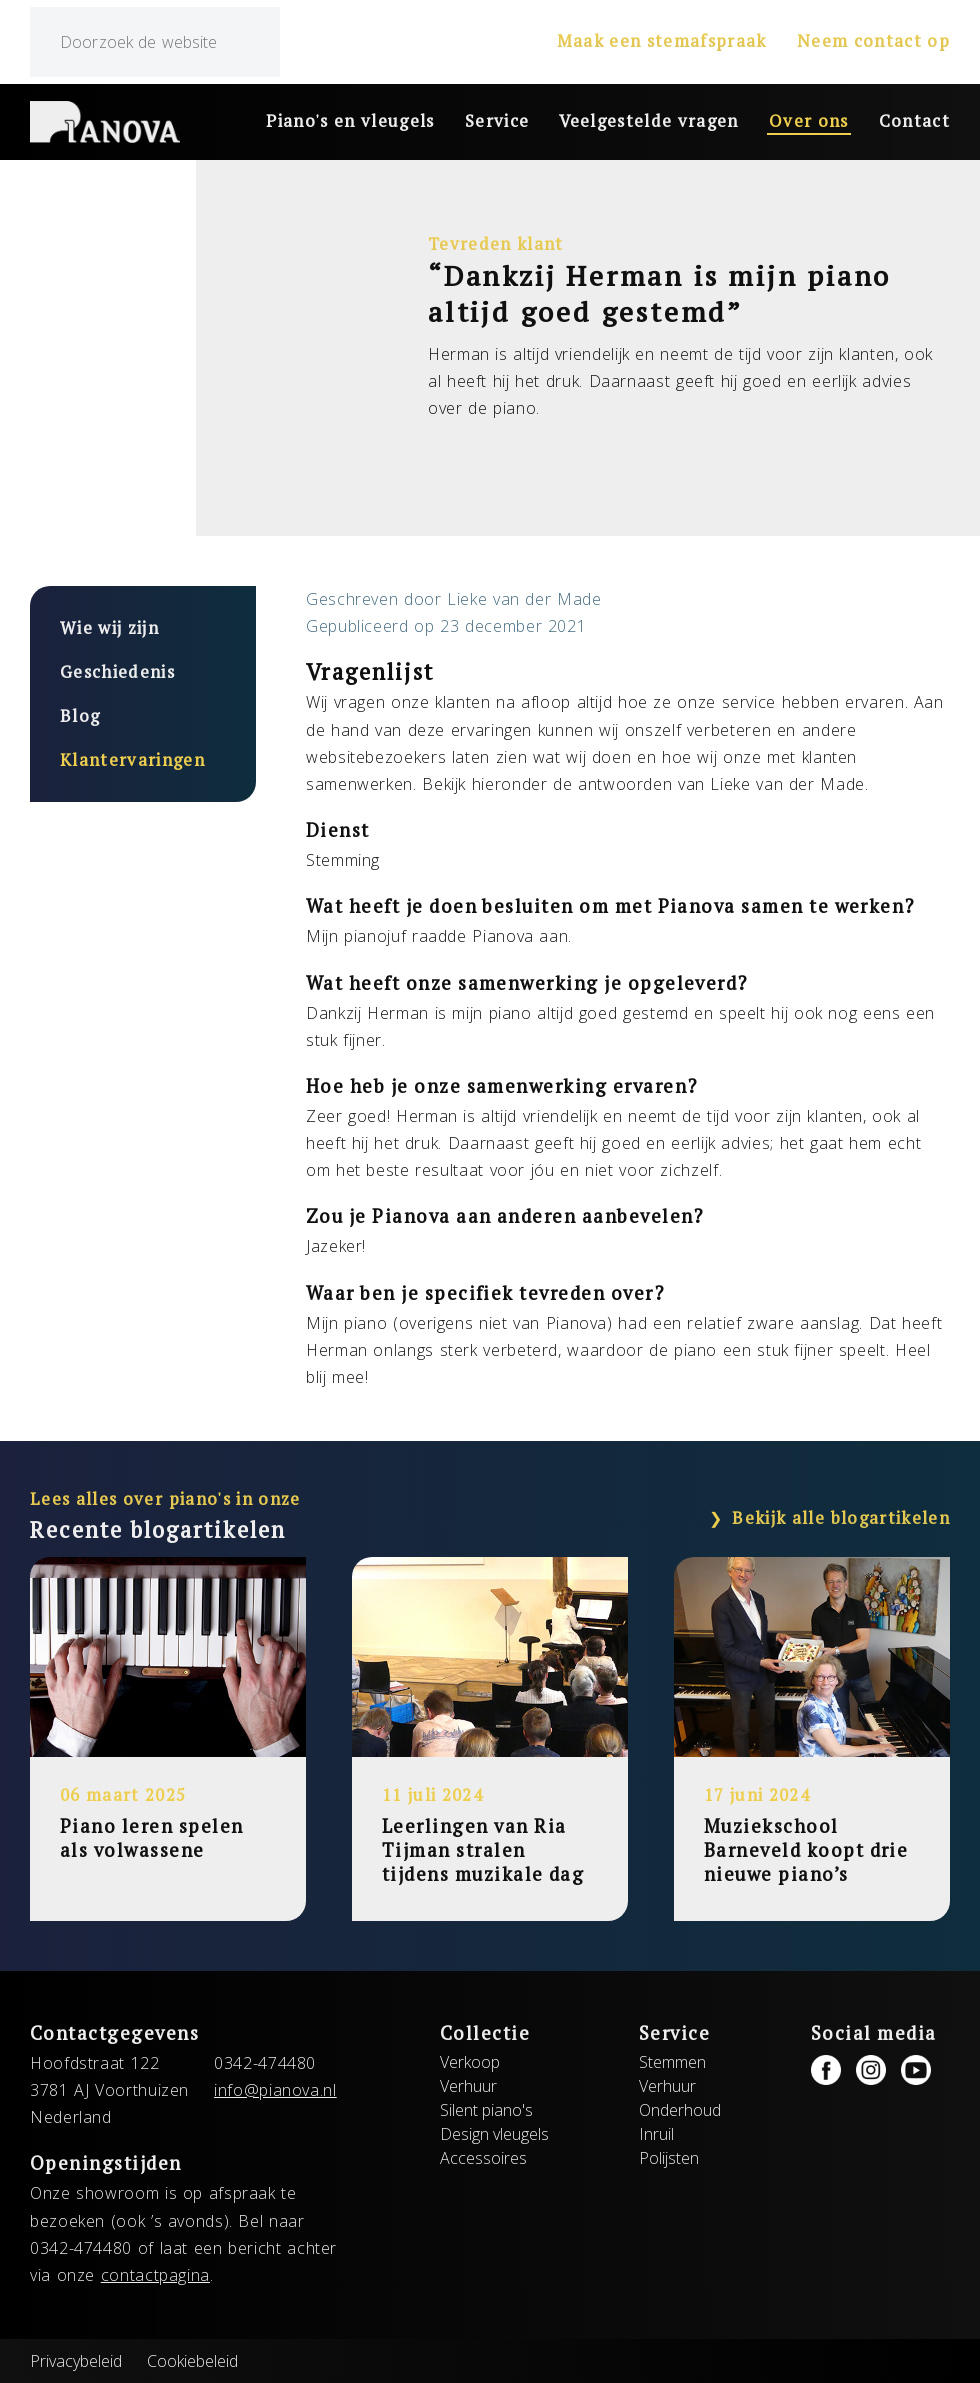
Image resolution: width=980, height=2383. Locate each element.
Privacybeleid (76, 2361)
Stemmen (672, 2062)
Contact (914, 121)
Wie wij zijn (109, 628)
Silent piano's (486, 2110)
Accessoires (483, 2158)
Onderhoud (680, 2110)
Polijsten (669, 2158)
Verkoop (470, 2062)
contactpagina (155, 2275)
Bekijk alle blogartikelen (841, 1518)
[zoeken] (155, 42)
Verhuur (468, 2086)
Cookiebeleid (192, 2361)
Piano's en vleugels (350, 121)
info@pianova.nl (275, 2090)
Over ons (809, 121)
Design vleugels (494, 2134)
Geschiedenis (117, 672)
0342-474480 (265, 2063)
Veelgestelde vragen (649, 121)
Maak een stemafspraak (662, 41)
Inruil (656, 2134)
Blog (80, 716)
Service (497, 121)
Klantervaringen (132, 760)
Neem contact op (873, 41)
